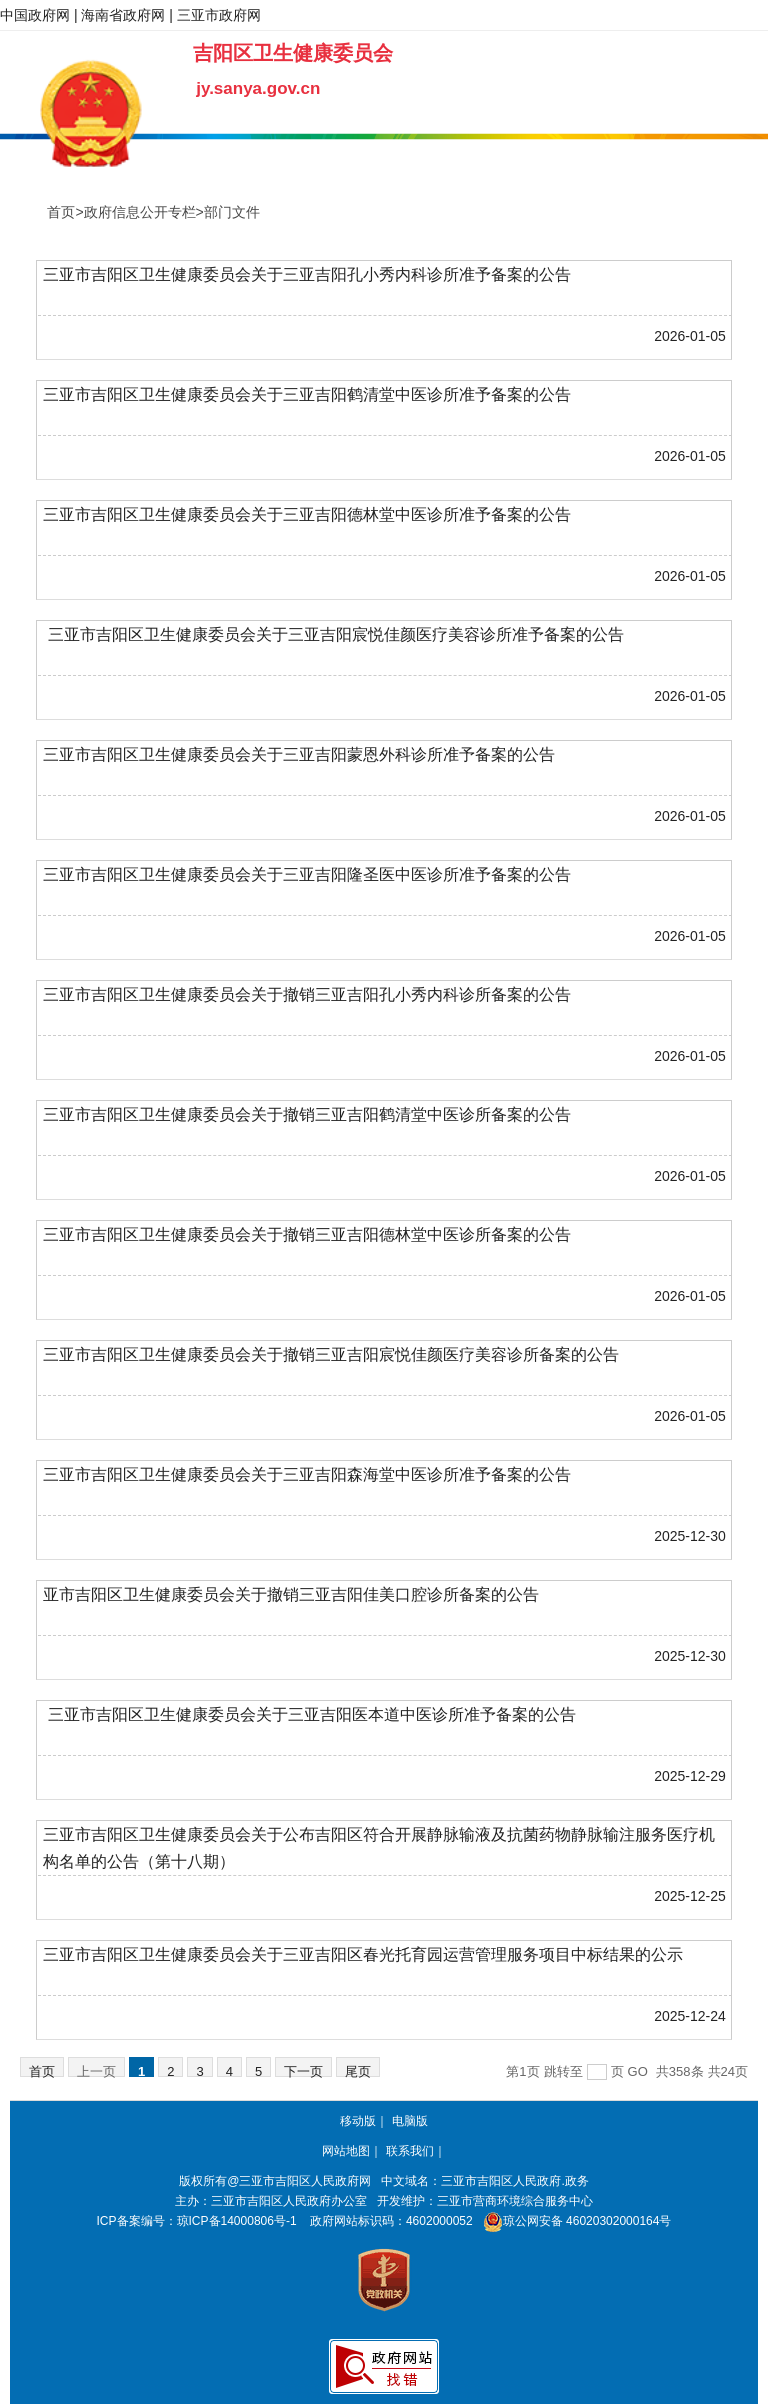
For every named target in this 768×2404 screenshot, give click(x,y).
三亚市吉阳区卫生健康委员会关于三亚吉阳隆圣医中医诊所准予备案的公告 (307, 874)
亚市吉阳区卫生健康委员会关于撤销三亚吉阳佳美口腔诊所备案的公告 (291, 1594)
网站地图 (346, 2151)
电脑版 (410, 2121)
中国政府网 (35, 15)
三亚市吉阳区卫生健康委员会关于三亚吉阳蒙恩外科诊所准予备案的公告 (299, 754)
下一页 (303, 2070)
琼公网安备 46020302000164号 (573, 2221)
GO (638, 2071)
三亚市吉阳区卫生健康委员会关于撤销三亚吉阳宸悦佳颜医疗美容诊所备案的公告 (331, 1354)
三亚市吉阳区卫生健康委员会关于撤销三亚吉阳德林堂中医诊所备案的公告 (307, 1234)
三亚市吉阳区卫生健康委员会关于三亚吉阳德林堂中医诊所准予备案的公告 (307, 514)
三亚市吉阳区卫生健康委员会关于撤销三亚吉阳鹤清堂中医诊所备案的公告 (307, 1114)
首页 (42, 2070)
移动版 (358, 2121)
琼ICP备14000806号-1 (237, 2221)
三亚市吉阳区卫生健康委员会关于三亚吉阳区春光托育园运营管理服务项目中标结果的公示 (363, 1954)
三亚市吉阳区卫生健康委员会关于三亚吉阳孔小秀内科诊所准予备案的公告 (307, 274)
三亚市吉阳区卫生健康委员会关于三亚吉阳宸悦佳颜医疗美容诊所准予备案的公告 (333, 634)
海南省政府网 (123, 15)
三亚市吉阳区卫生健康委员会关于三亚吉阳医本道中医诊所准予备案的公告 (309, 1714)
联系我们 (410, 2151)
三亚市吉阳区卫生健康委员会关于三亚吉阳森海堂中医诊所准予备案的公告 (307, 1474)
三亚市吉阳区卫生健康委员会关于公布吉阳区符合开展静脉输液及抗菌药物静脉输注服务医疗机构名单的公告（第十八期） (379, 1848)
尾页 (358, 2070)
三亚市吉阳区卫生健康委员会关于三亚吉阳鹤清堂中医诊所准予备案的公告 (307, 394)
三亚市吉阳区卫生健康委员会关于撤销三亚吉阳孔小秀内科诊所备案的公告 (307, 994)
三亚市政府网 (219, 15)
